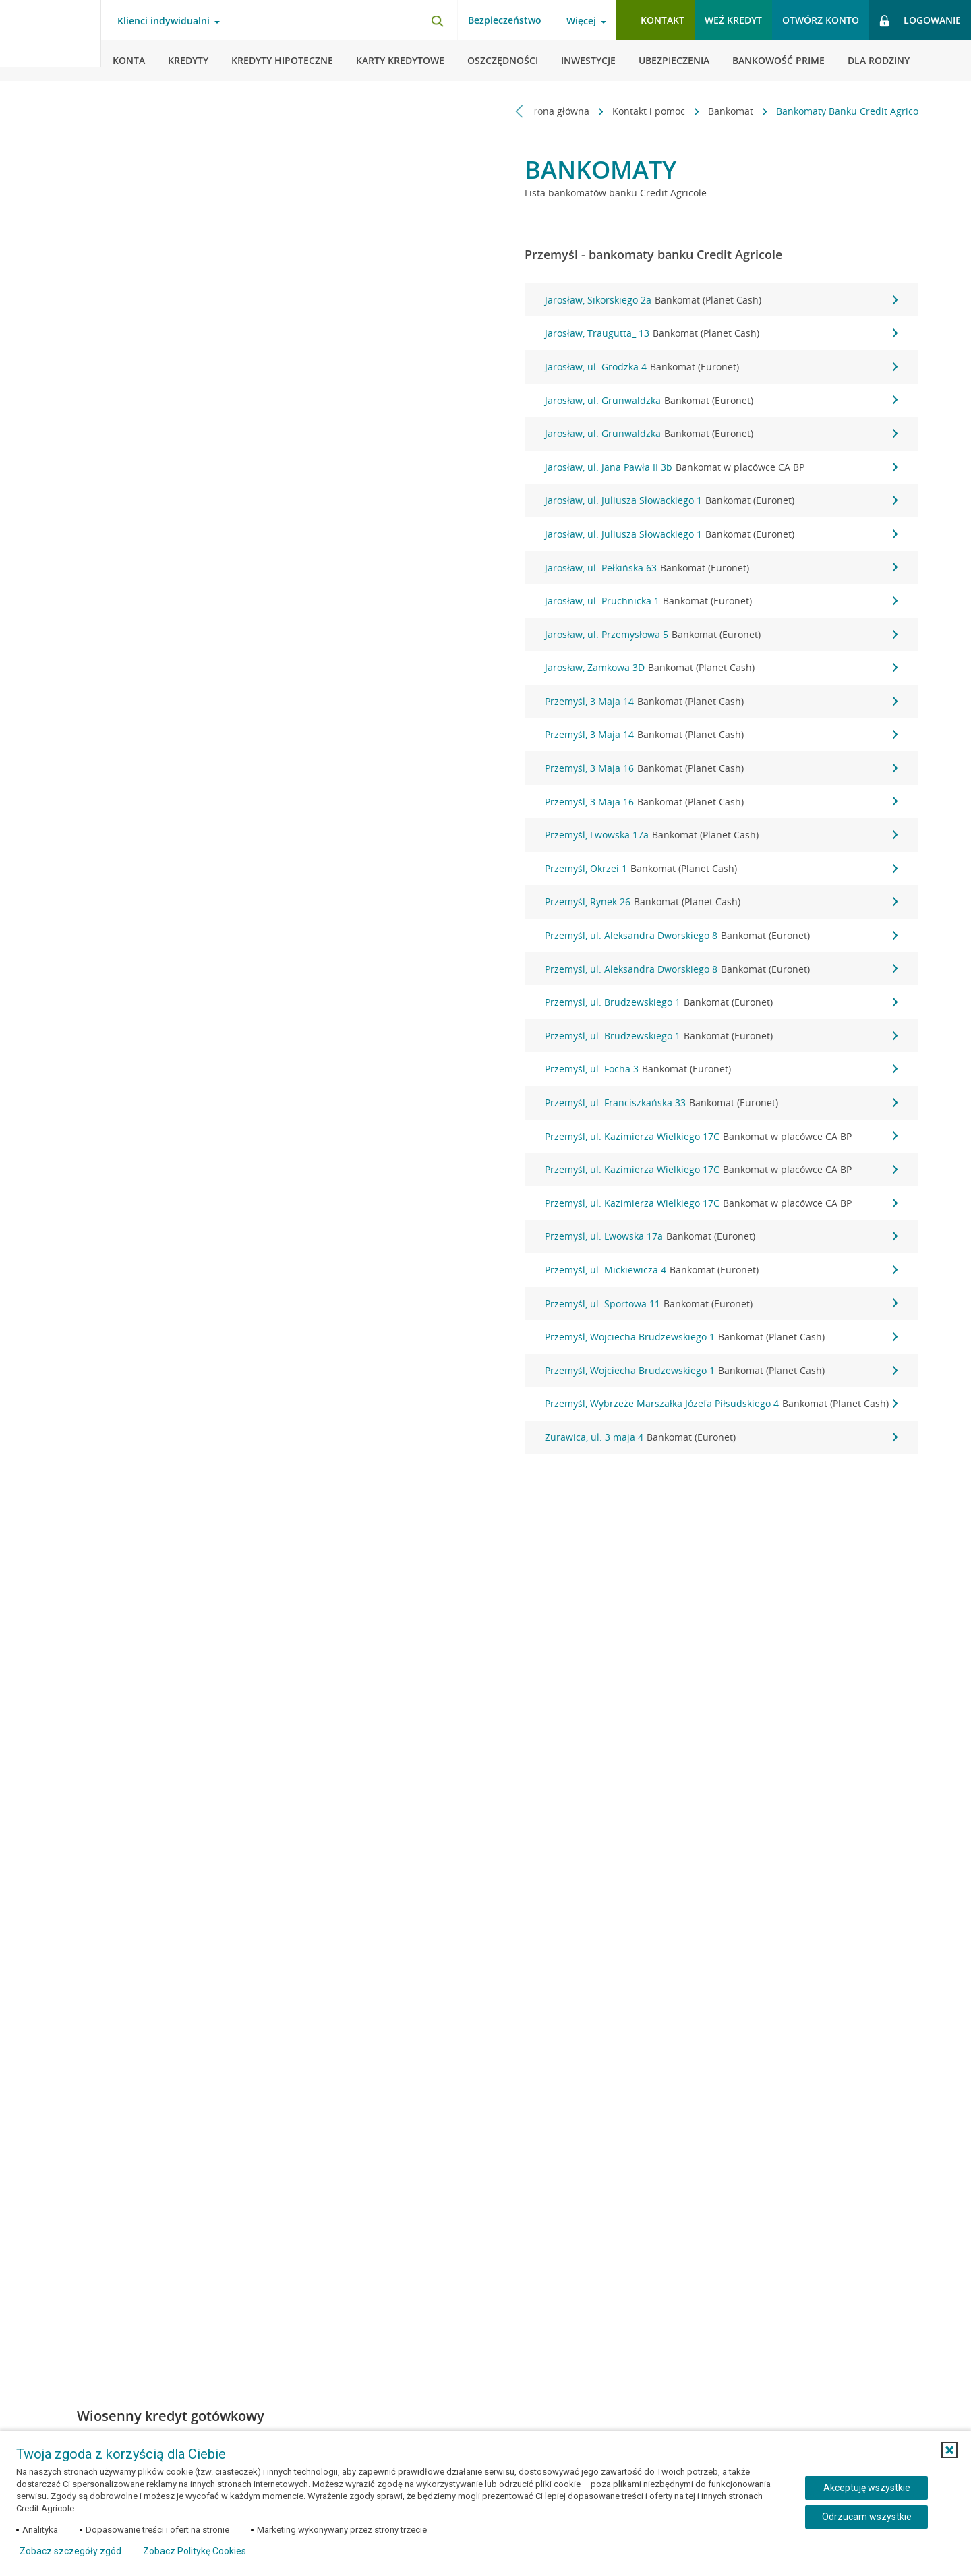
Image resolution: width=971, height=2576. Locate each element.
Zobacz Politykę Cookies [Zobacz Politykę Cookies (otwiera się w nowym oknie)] (194, 2551)
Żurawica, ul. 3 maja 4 (721, 1437)
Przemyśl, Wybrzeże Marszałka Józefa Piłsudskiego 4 (721, 1403)
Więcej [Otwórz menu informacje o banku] (581, 21)
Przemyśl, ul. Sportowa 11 (721, 1304)
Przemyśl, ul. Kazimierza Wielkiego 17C (721, 1136)
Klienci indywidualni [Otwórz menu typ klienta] (163, 21)
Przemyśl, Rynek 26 (721, 902)
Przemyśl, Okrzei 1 (721, 869)
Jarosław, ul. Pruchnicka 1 (721, 601)
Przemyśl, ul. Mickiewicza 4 (721, 1270)
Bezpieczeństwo (504, 19)
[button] (949, 2449)
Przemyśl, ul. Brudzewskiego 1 (721, 1002)
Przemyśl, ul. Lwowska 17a (721, 1236)
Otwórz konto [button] (820, 19)
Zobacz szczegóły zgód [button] (70, 2551)
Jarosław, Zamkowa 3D (721, 668)
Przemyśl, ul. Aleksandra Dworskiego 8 (721, 935)
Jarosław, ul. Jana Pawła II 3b (721, 467)
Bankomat (724, 111)
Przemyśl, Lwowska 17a (721, 835)
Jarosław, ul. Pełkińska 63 (721, 568)
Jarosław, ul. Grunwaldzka (721, 400)
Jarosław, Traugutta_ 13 (721, 333)
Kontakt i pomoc (642, 111)
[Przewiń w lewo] (519, 111)
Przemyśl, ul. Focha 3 (721, 1069)
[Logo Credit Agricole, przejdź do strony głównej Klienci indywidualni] (50, 40)
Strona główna (551, 111)
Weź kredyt (733, 19)
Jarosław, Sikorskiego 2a (721, 300)
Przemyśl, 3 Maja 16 (721, 768)
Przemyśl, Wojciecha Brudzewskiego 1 (721, 1337)
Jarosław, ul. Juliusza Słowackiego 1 (721, 500)
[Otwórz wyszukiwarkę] (437, 20)
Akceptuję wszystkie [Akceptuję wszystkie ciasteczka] (866, 2487)
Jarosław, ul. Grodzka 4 (721, 367)
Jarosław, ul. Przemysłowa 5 (721, 634)
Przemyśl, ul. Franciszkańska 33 (721, 1103)
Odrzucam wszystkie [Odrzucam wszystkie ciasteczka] (867, 2516)
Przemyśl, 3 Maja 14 (721, 701)
